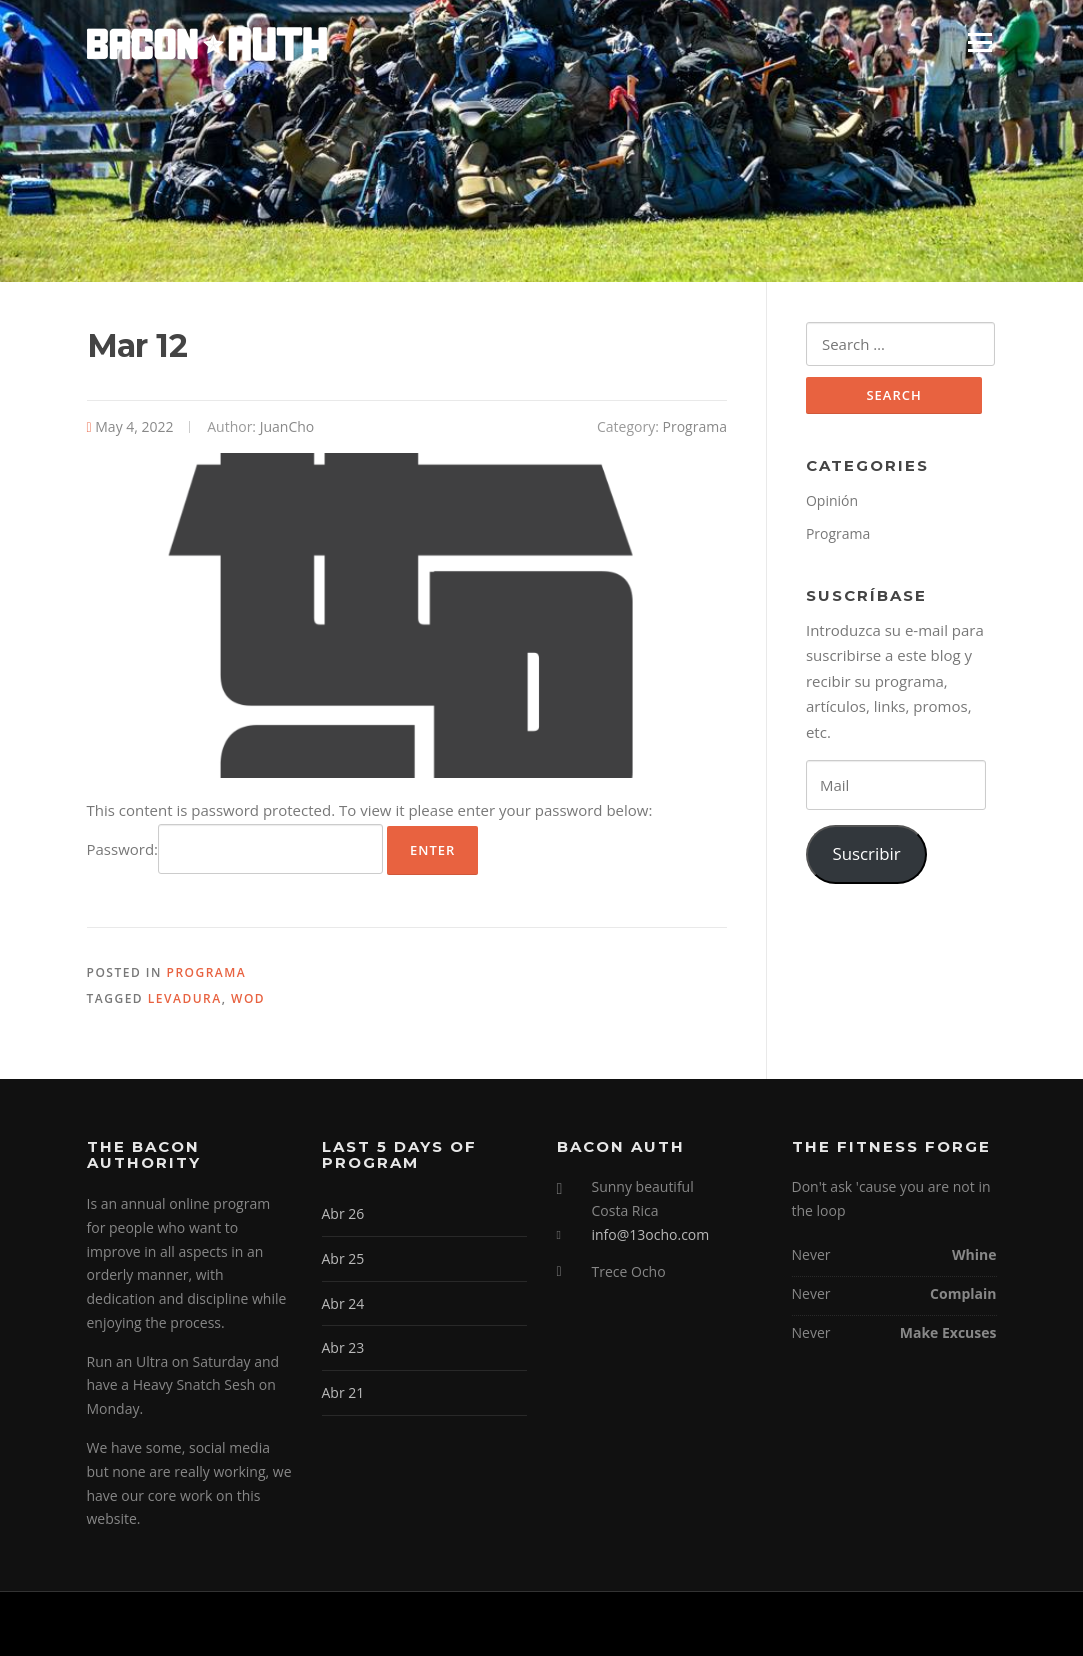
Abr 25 (343, 1258)
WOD (248, 998)
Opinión (832, 500)
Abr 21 (343, 1392)
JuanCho (287, 426)
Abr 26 (343, 1213)
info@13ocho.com (651, 1234)
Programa (695, 426)
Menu (979, 42)
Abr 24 (343, 1303)
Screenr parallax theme (823, 1624)
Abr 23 (343, 1347)
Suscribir (866, 853)
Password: (235, 849)
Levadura (185, 998)
